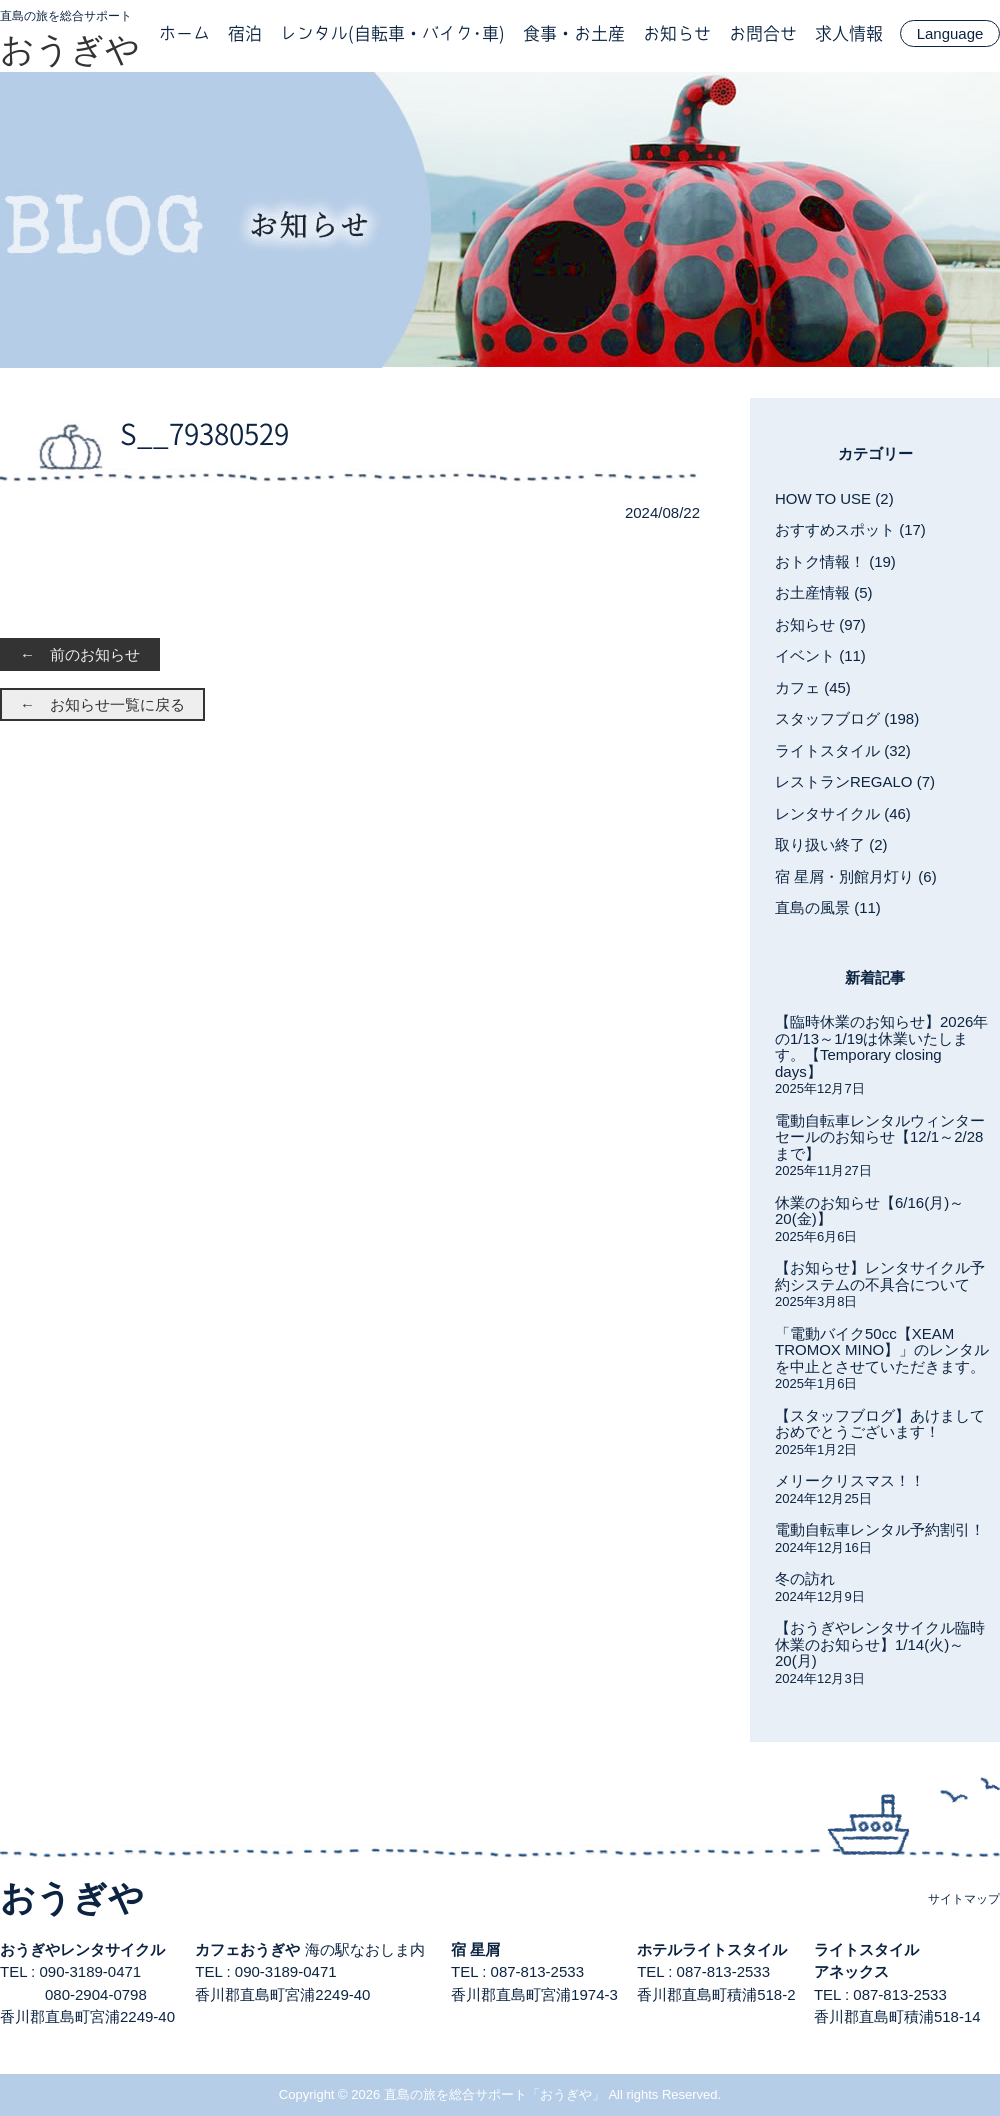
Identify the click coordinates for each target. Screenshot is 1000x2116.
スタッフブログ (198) (847, 718)
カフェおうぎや (247, 1949)
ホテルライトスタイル (712, 1949)
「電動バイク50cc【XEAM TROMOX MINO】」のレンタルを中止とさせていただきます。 (882, 1350)
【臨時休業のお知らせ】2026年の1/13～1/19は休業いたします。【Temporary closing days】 (881, 1046)
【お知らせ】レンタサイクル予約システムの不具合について (880, 1276)
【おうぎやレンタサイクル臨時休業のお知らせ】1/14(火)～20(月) (880, 1644)
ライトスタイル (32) (843, 750)
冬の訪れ (805, 1578)
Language (950, 33)
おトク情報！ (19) (835, 561)
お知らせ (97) (820, 624)
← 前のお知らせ (80, 654)
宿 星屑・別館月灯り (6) (856, 876)
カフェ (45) (813, 687)
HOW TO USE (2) (834, 498)
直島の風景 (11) (828, 907)
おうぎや (70, 49)
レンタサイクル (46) (843, 813)
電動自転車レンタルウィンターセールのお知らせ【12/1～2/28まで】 (880, 1137)
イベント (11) (820, 655)
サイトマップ (964, 1899)
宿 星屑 (475, 1949)
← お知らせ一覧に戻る (102, 704)
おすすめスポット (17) (850, 529)
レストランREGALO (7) (855, 781)
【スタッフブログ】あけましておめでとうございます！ (880, 1424)
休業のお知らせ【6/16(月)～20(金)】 (869, 1211)
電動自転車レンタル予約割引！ (880, 1529)
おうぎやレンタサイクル (82, 1949)
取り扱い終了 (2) (831, 844)
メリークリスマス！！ (850, 1480)
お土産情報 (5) (824, 592)
